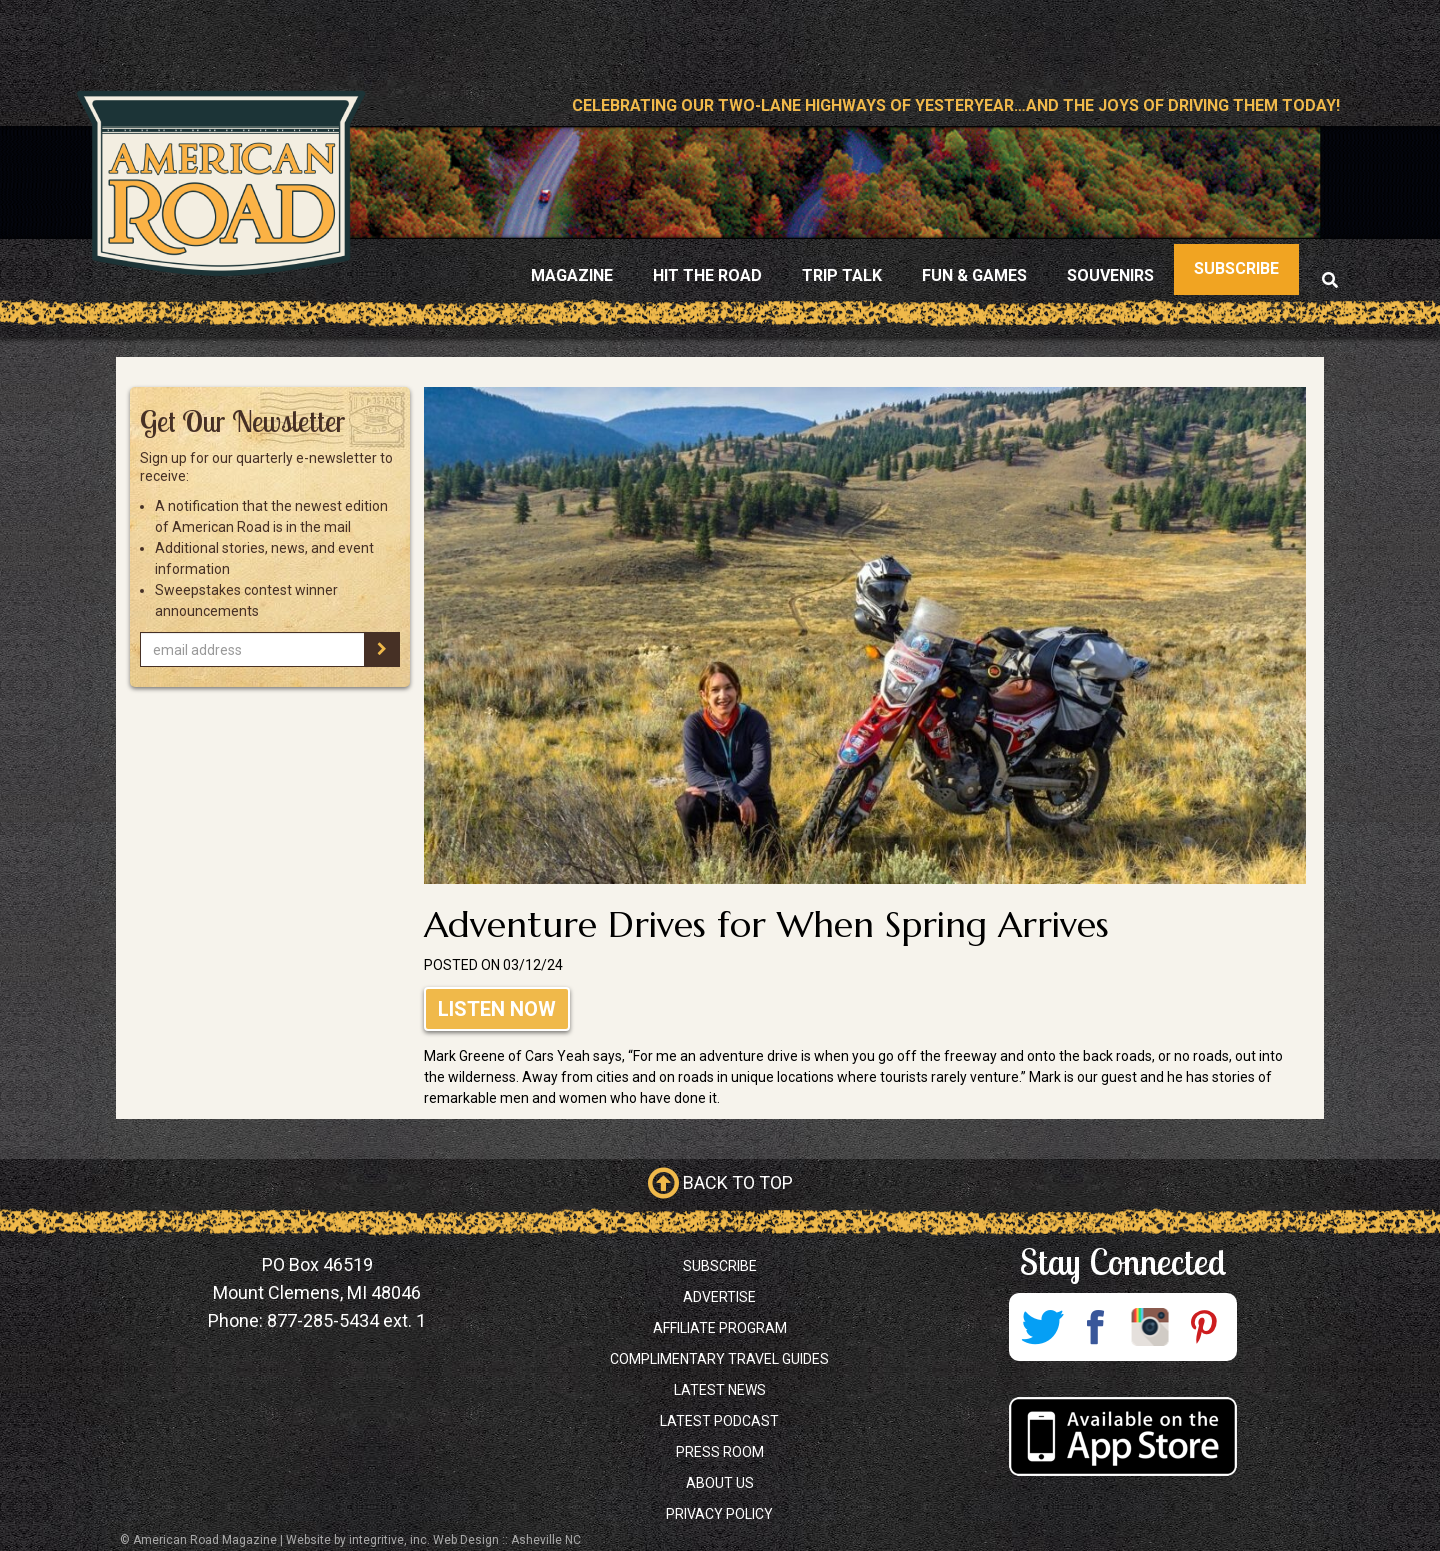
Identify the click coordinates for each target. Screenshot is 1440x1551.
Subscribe (720, 1266)
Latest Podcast (719, 1421)
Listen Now (497, 1009)
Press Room (720, 1452)
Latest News (720, 1390)
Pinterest (1204, 1327)
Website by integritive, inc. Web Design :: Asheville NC (433, 1540)
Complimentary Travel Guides (719, 1359)
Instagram (1150, 1327)
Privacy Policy (719, 1514)
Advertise (719, 1297)
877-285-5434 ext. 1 (346, 1320)
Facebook (1096, 1327)
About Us (720, 1483)
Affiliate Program (720, 1328)
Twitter (1042, 1327)
